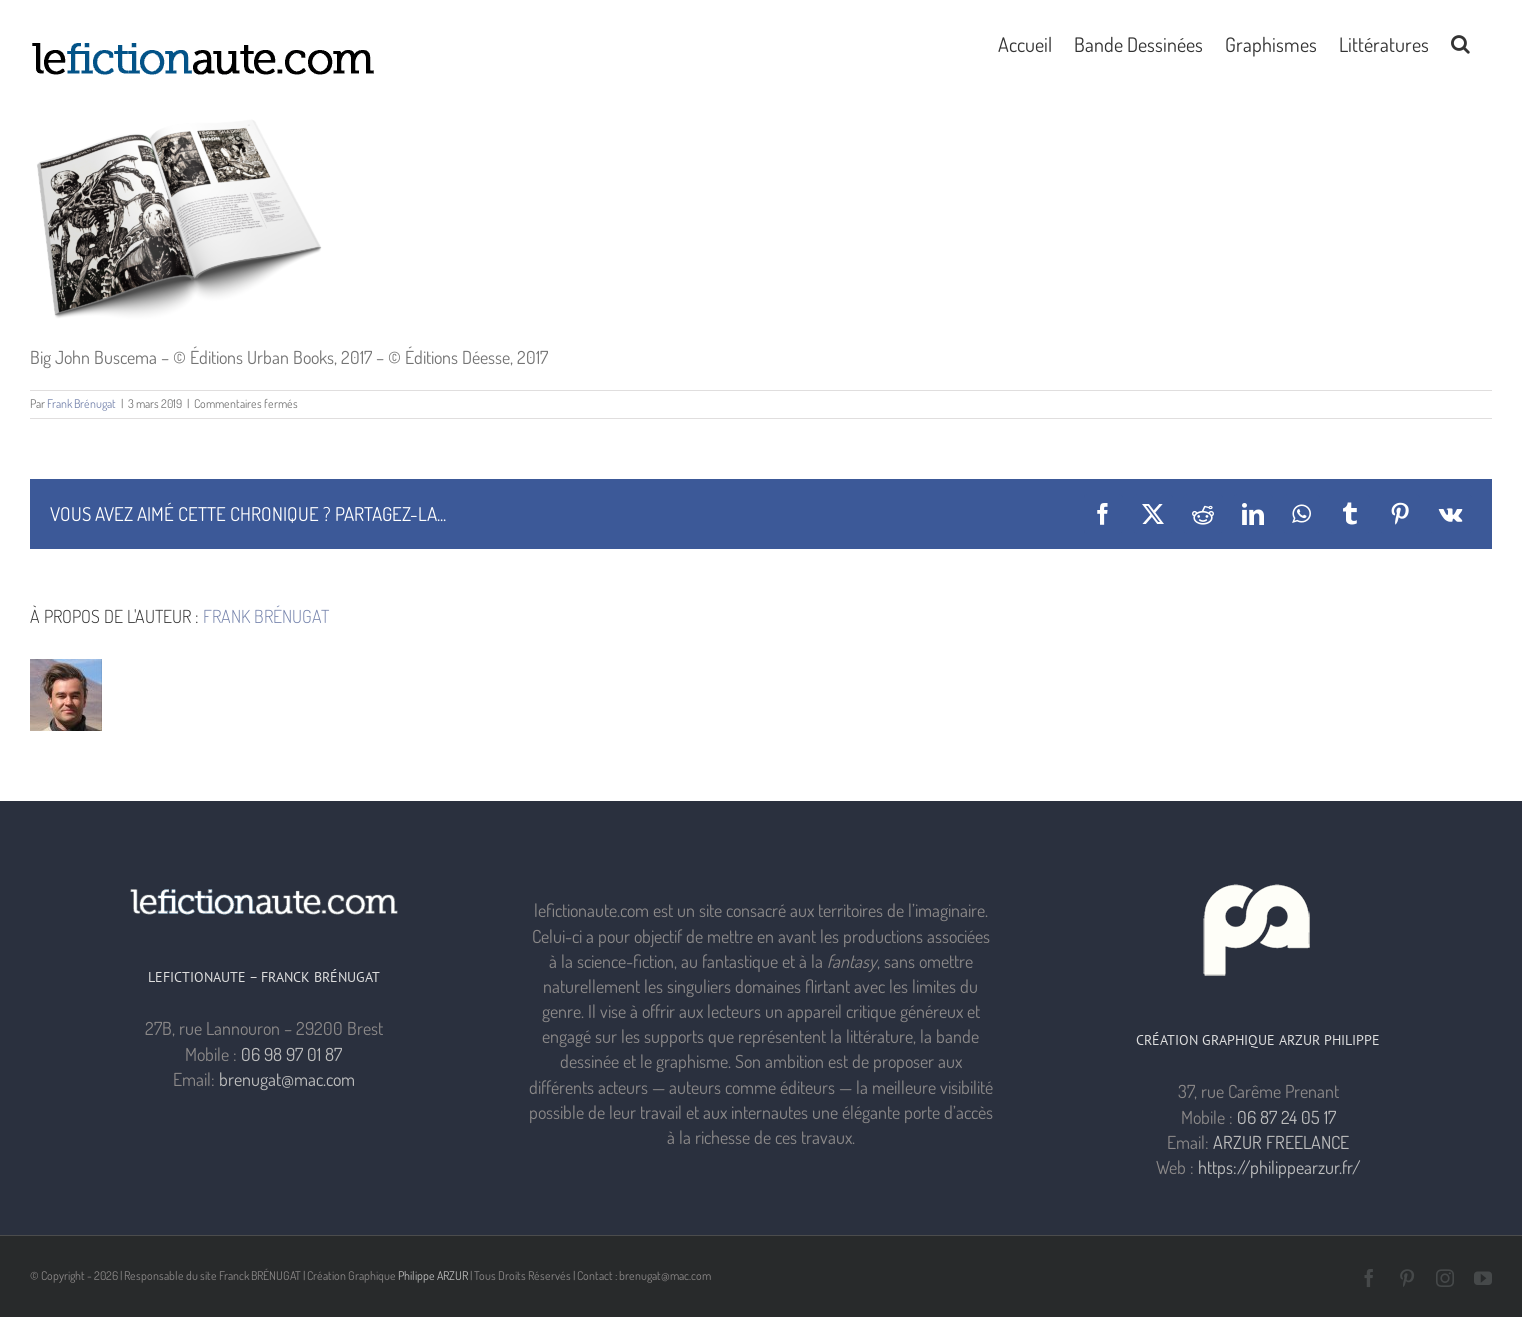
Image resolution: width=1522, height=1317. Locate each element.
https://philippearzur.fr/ (1279, 1167)
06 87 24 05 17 (1286, 1117)
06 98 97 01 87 (291, 1054)
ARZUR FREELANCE (1281, 1142)
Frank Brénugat (81, 403)
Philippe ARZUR (433, 1275)
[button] (1460, 42)
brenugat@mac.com (287, 1079)
